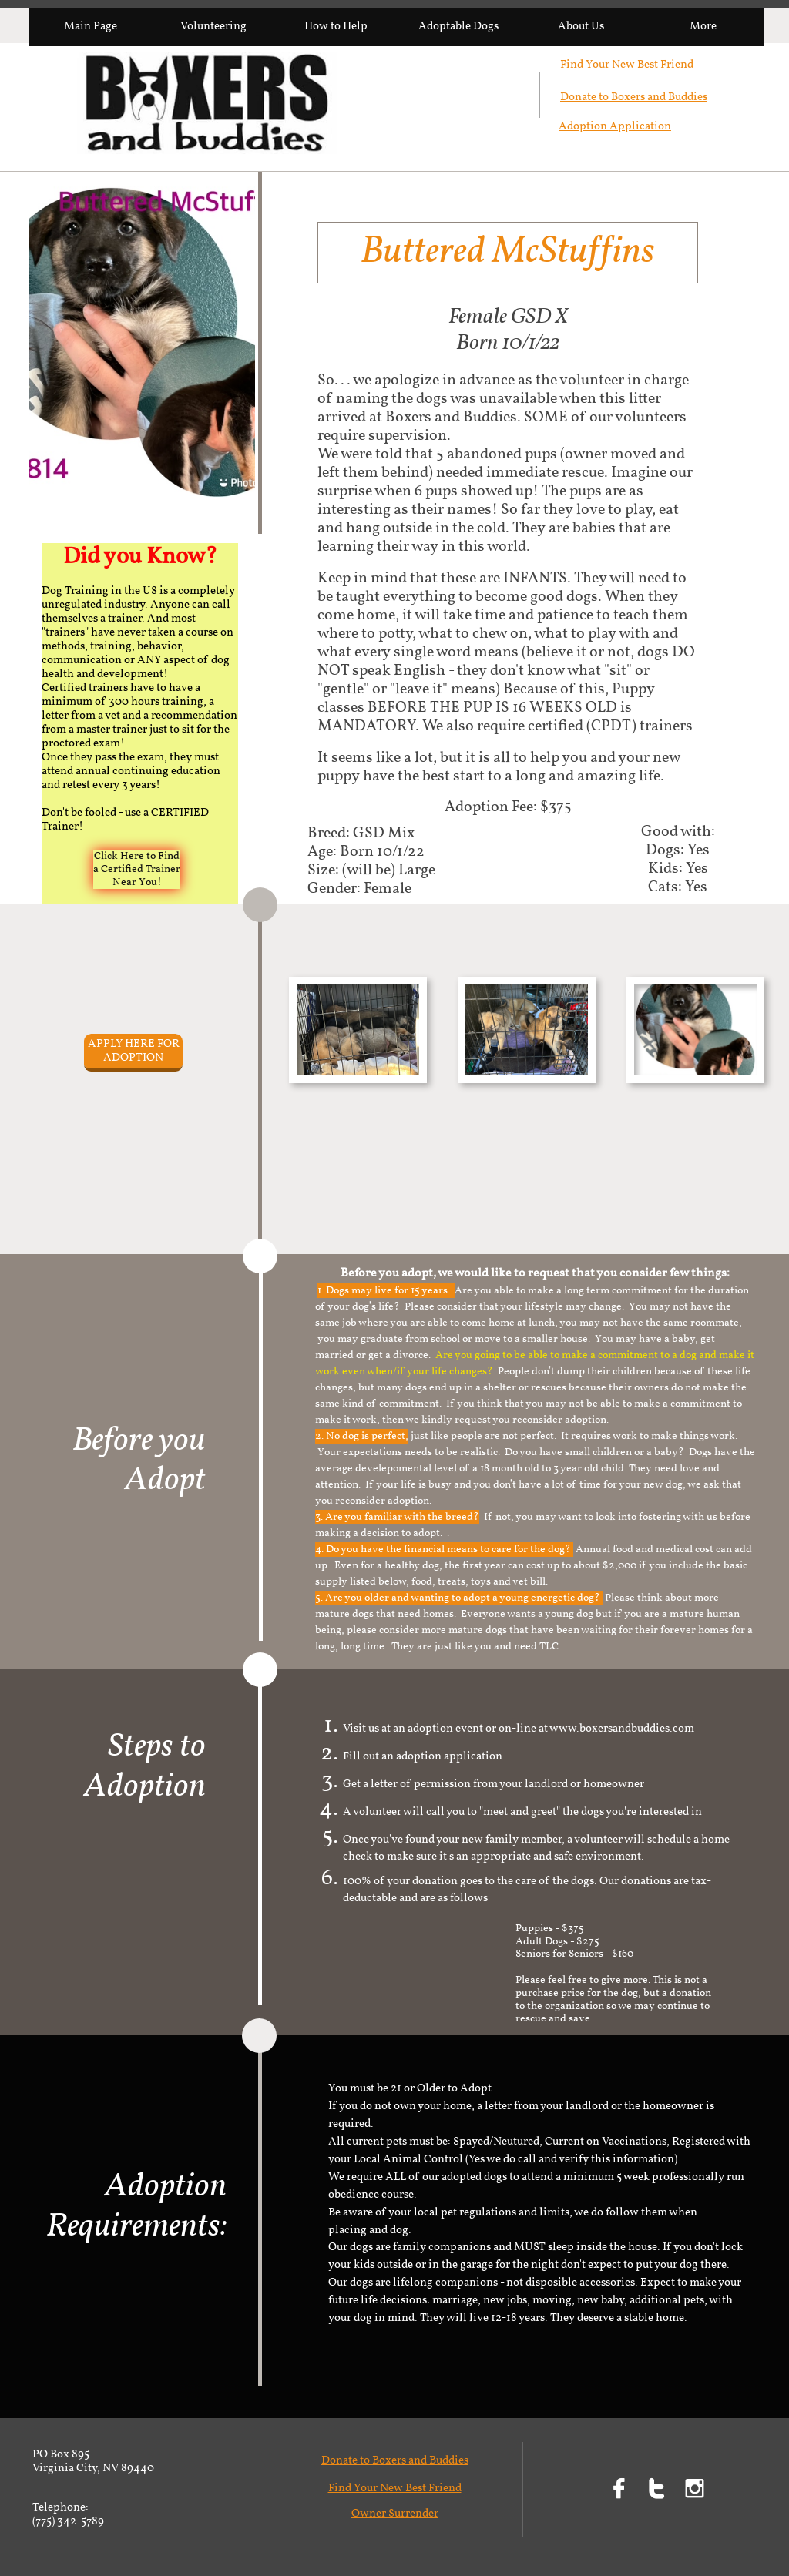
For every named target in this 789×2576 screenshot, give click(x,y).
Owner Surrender (394, 2514)
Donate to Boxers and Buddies (633, 97)
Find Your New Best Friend (395, 2488)
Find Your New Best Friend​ (626, 65)
